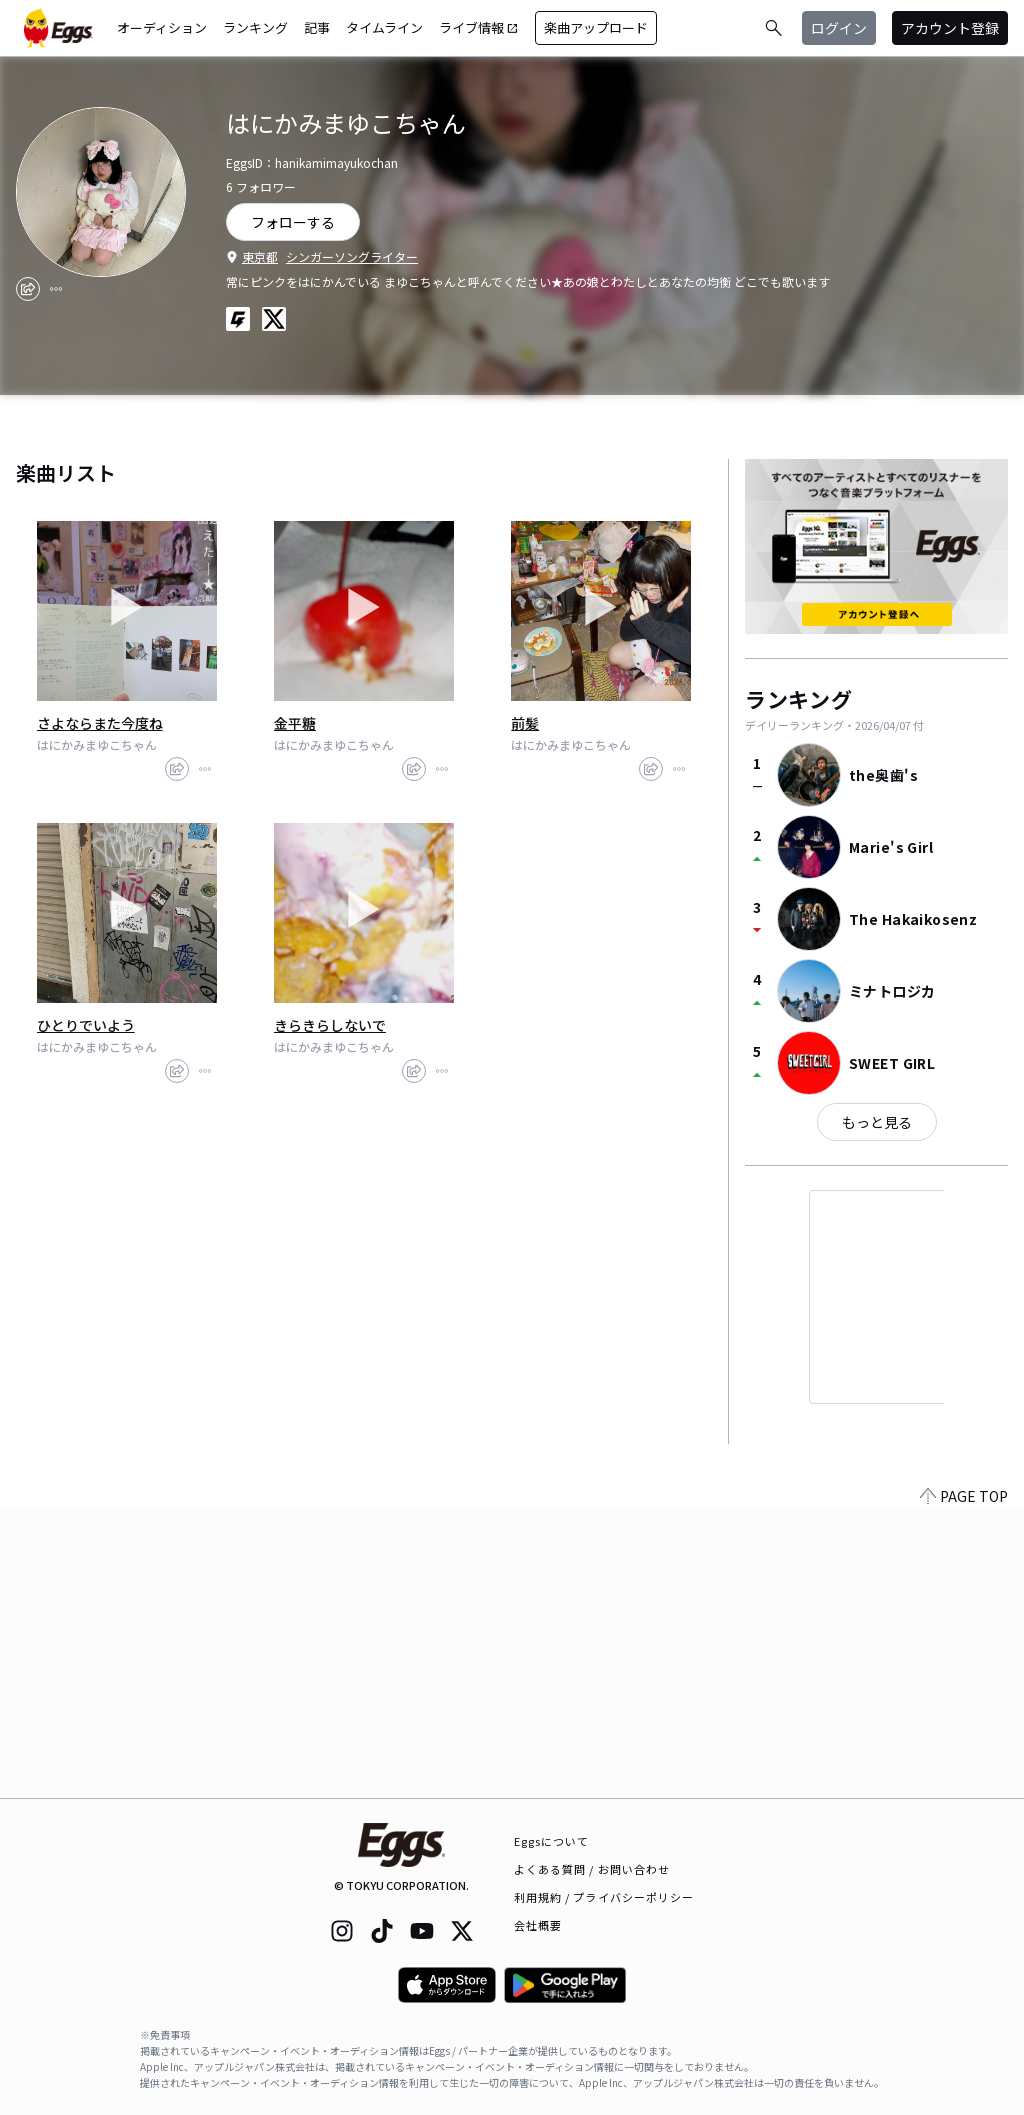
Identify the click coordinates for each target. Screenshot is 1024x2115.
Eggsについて (552, 1841)
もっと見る (877, 1122)
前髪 (525, 723)
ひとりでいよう (86, 1025)
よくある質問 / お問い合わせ (592, 1869)
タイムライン (384, 27)
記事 (317, 27)
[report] (56, 289)
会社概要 (538, 1925)
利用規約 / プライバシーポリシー (604, 1897)
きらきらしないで (330, 1025)
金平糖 (295, 723)
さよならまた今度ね (100, 723)
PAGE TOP (964, 1786)
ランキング (255, 27)
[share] (28, 289)
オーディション (162, 27)
